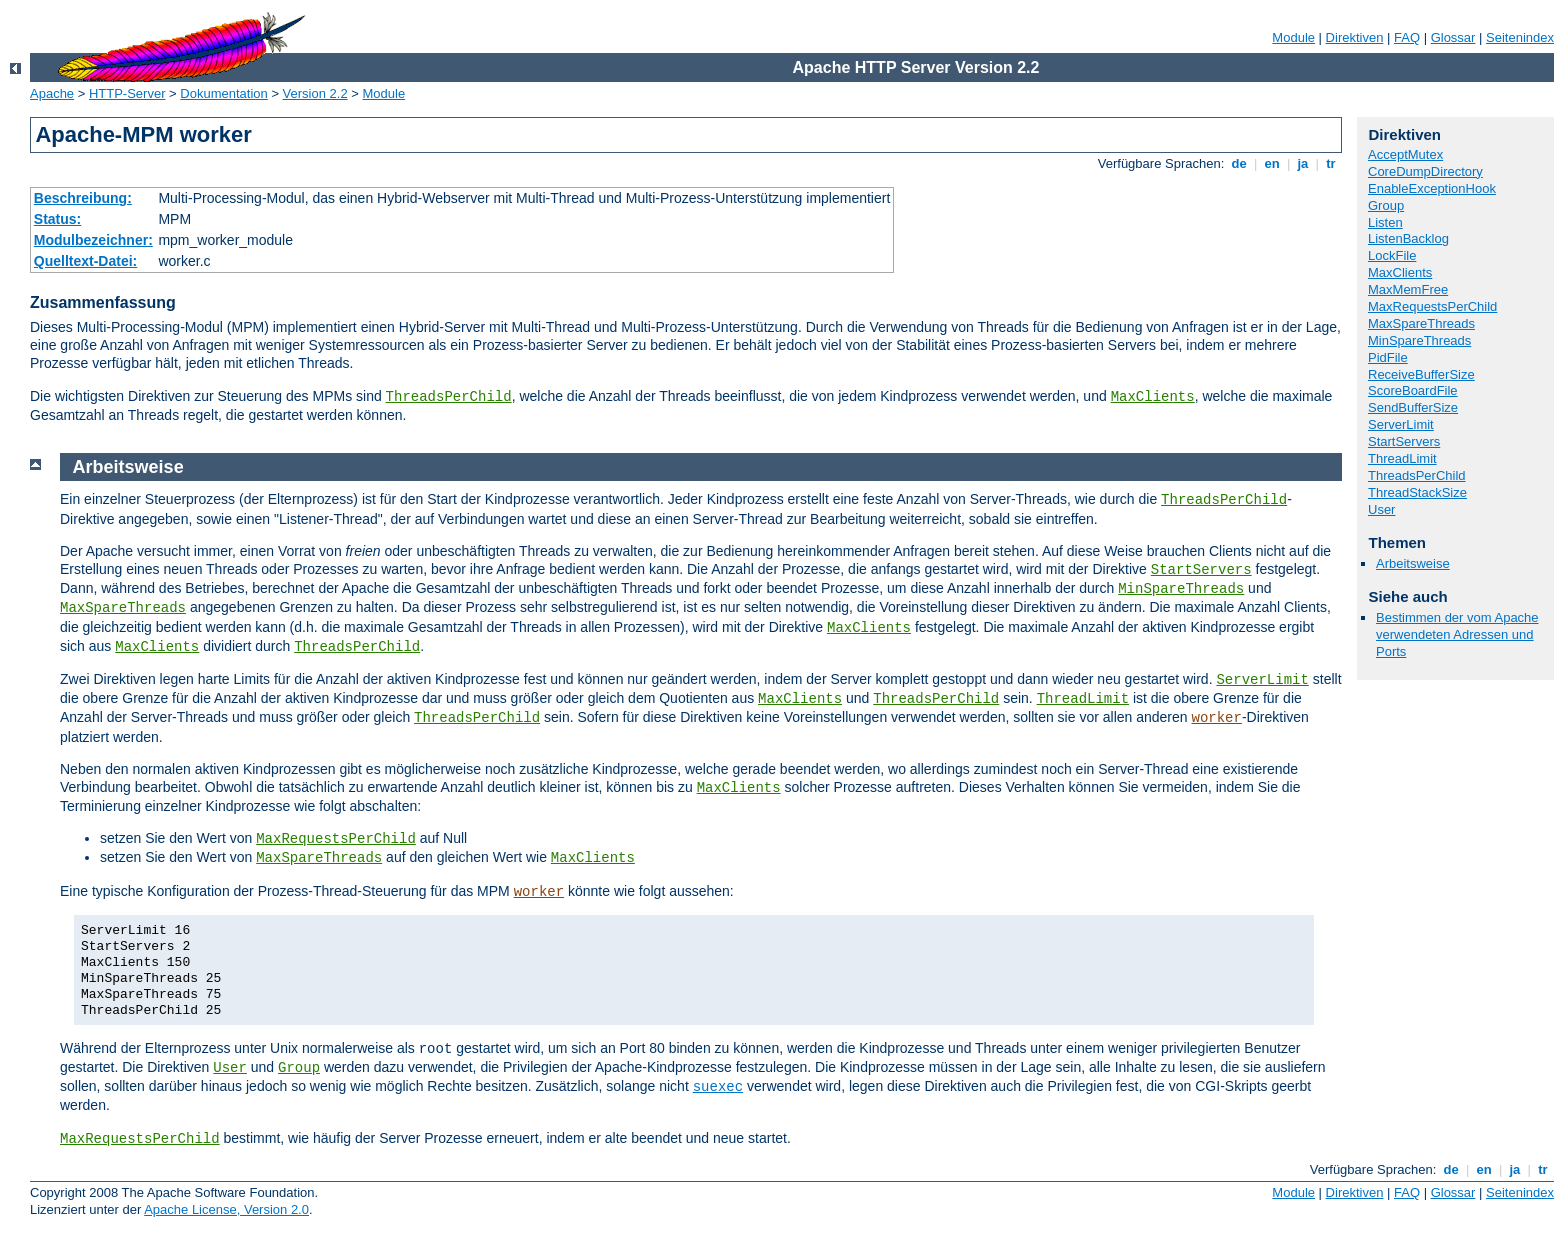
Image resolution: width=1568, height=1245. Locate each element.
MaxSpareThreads (1421, 323)
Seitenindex (1520, 37)
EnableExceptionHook (1432, 188)
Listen (1385, 222)
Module (1293, 37)
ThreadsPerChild (449, 397)
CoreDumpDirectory (1425, 171)
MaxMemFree (1408, 289)
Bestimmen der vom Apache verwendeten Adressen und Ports (1457, 634)
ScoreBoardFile (1413, 390)
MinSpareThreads (1419, 340)
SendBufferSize (1413, 407)
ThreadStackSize (1417, 492)
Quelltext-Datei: (85, 261)
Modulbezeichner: (93, 240)
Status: (57, 219)
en (1272, 163)
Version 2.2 (315, 93)
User (1381, 509)
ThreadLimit (1402, 458)
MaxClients (1153, 397)
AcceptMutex (1405, 154)
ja (1303, 163)
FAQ (1407, 37)
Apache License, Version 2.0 (226, 1209)
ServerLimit (1401, 424)
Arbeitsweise (1413, 563)
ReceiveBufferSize (1421, 374)
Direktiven (1355, 37)
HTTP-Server (127, 93)
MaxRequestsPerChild (1432, 306)
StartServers (1404, 441)
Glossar (1453, 37)
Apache (52, 93)
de (1239, 163)
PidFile (1388, 357)
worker (1216, 718)
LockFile (1392, 255)
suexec (718, 1087)
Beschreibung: (83, 198)
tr (1331, 163)
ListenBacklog (1408, 238)
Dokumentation (223, 93)
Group (1386, 205)
